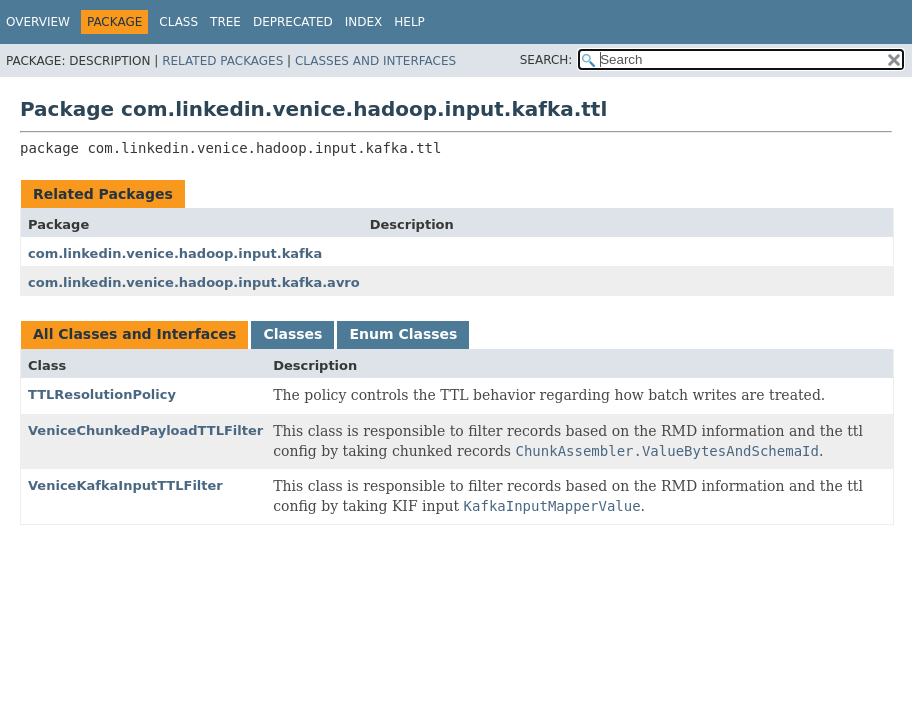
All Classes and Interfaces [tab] (134, 334)
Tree (225, 22)
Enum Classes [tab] (403, 334)
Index (364, 22)
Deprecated (293, 22)
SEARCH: (546, 60)
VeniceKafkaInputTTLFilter (125, 485)
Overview (38, 22)
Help (409, 22)
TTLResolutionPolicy (102, 394)
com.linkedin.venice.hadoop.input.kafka (175, 253)
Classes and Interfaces (375, 61)
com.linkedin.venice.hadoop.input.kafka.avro (194, 282)
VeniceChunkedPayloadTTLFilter (145, 430)
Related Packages (222, 61)
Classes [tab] (292, 334)
